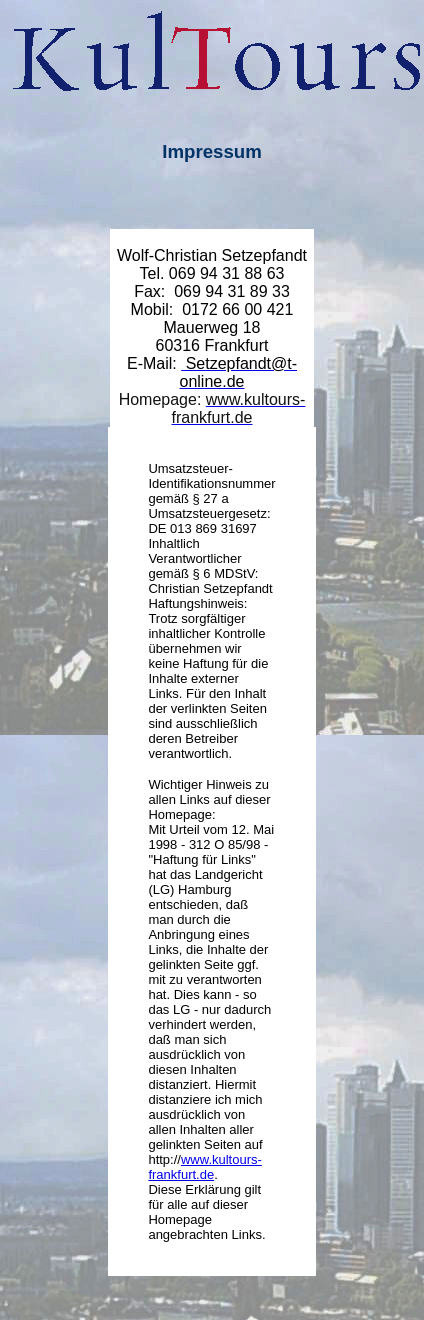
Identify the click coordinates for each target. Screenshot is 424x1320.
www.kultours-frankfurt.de (204, 1167)
